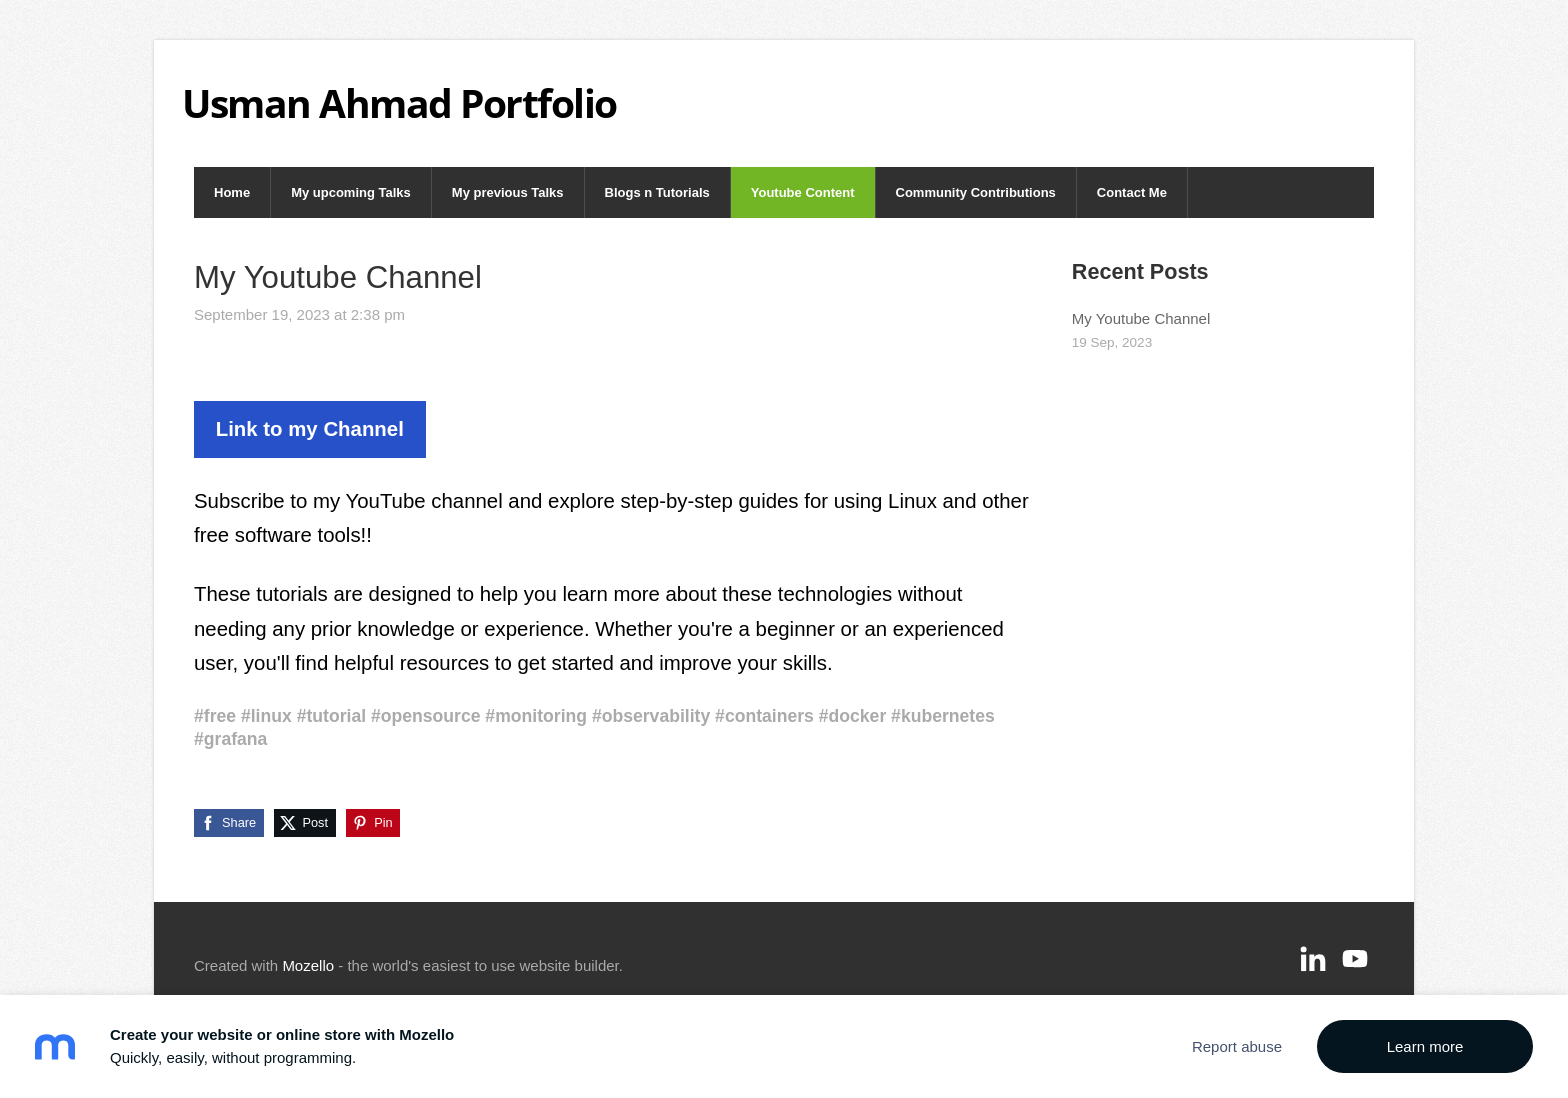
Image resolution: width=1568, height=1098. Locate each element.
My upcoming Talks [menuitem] (351, 169)
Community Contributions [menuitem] (976, 169)
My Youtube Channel (1141, 295)
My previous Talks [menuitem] (508, 169)
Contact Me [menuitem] (1132, 169)
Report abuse (1237, 1046)
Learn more (1425, 1046)
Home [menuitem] (232, 169)
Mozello (308, 942)
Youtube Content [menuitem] (803, 169)
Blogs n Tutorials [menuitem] (657, 169)
